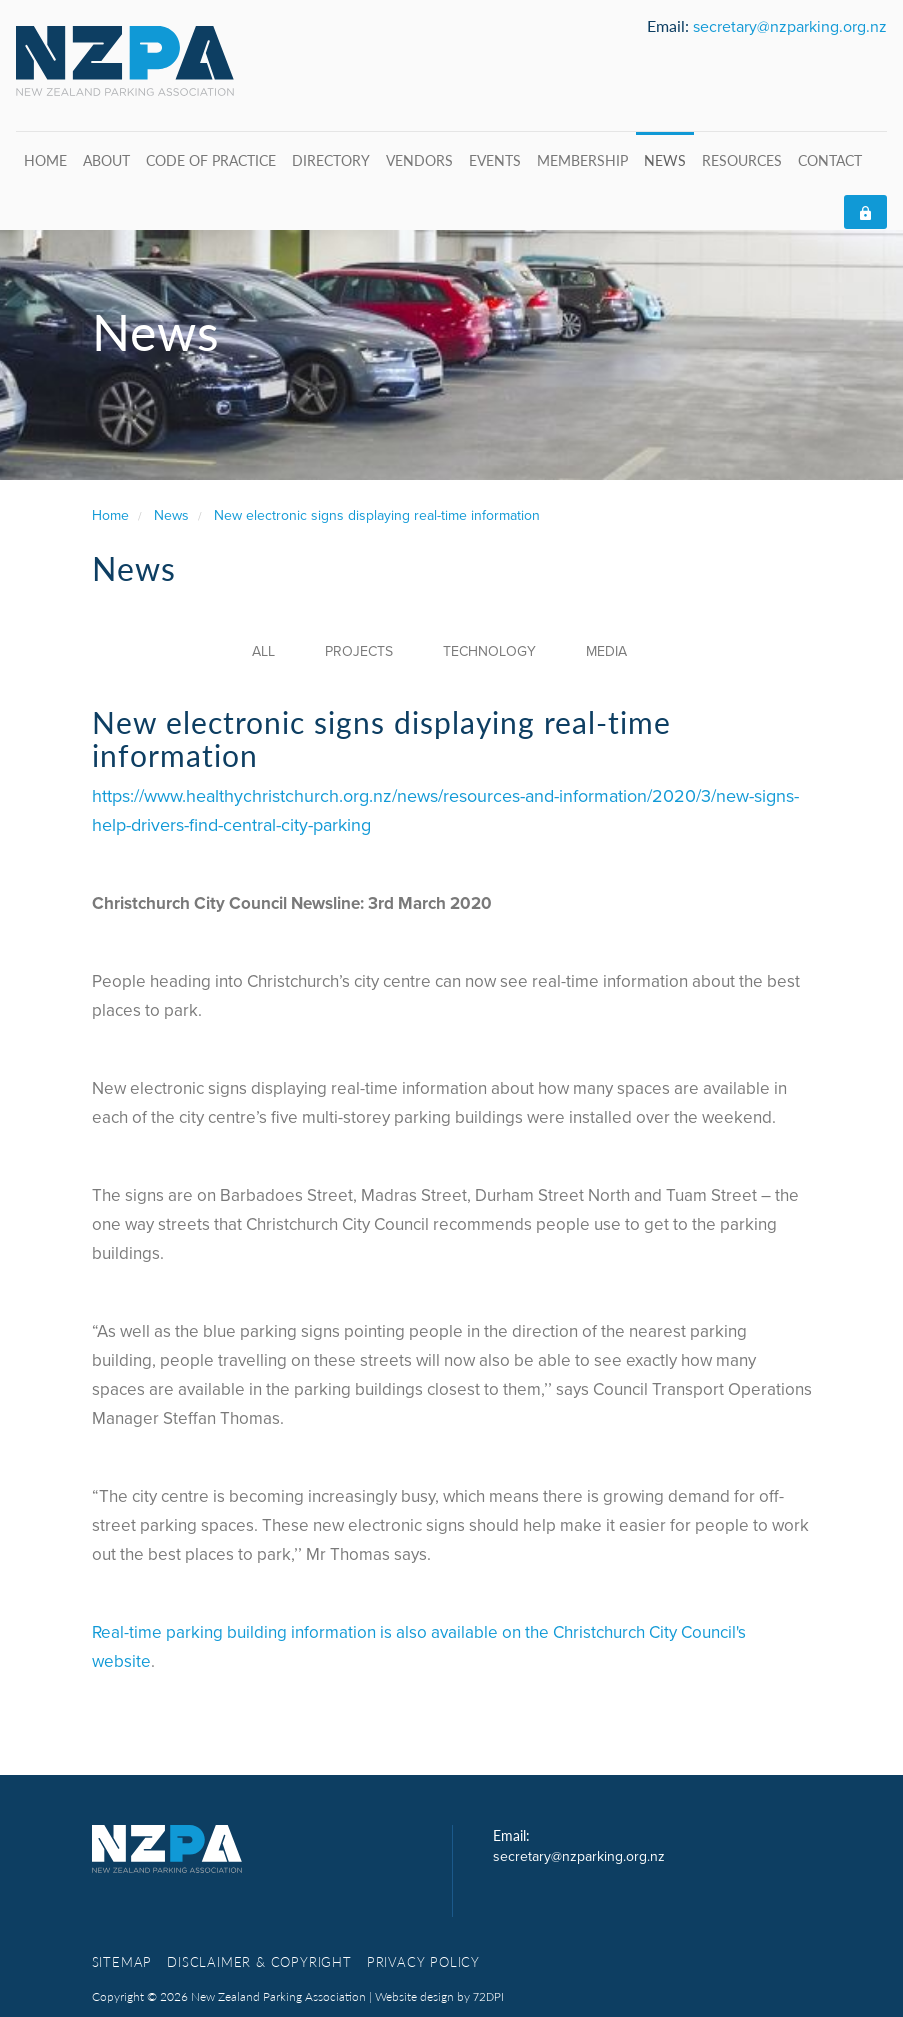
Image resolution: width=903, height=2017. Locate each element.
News (665, 160)
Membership (582, 160)
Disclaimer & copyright (259, 1961)
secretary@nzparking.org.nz (790, 27)
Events (495, 160)
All (263, 651)
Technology (489, 651)
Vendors (419, 160)
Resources (742, 160)
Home (45, 160)
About (106, 160)
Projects (359, 651)
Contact (830, 160)
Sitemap (122, 1961)
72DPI (488, 1997)
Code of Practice (211, 160)
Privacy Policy (423, 1961)
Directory (331, 160)
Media (606, 651)
